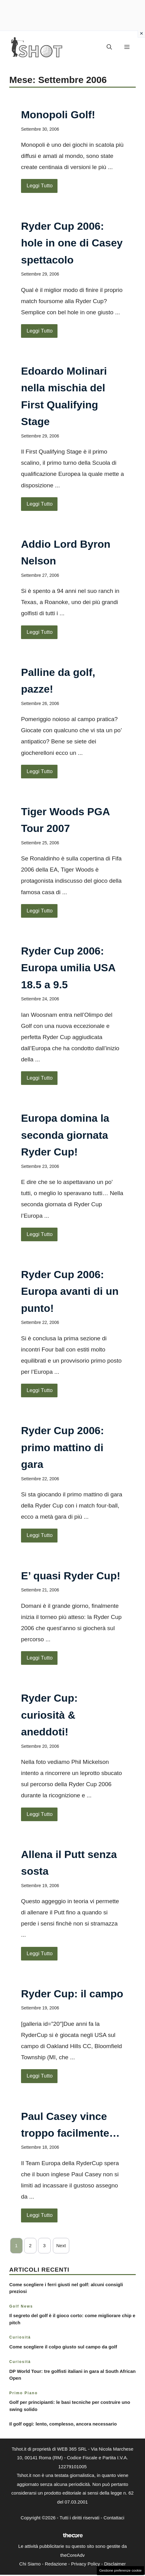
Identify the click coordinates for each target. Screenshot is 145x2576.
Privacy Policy (85, 2563)
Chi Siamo (30, 2563)
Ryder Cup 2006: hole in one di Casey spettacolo (72, 243)
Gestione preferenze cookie (120, 2570)
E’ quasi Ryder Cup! (70, 1576)
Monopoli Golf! (58, 114)
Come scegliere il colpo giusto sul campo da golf (63, 2346)
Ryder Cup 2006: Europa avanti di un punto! (69, 1291)
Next (61, 2245)
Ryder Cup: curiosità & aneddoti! (49, 1715)
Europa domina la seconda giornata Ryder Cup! (65, 1135)
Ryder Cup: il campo (72, 1993)
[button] (109, 47)
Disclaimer (115, 2563)
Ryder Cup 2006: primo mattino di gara (62, 1447)
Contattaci (114, 2517)
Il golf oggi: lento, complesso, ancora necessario (63, 2423)
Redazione (56, 2563)
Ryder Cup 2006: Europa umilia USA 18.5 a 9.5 (68, 967)
